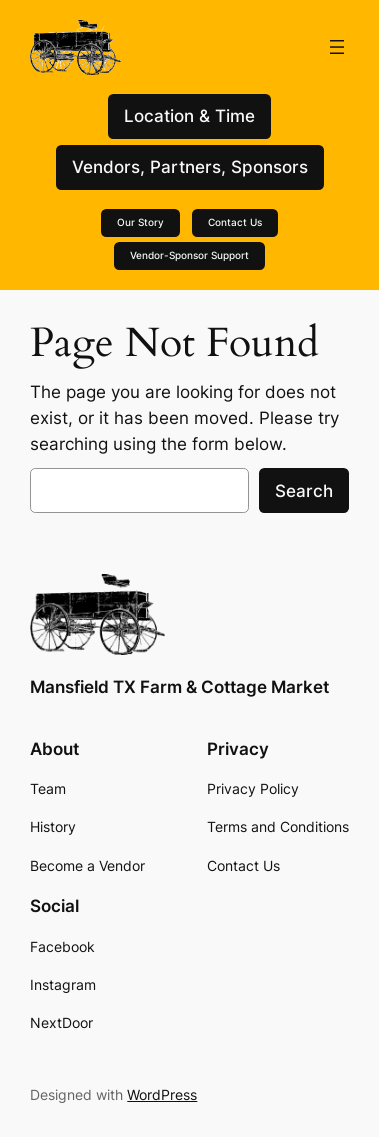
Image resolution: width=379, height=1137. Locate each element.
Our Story (140, 222)
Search (304, 491)
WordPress (162, 1094)
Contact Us (235, 222)
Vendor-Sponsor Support (189, 255)
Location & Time (189, 116)
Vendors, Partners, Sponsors (190, 167)
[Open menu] (337, 47)
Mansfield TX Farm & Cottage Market (179, 687)
